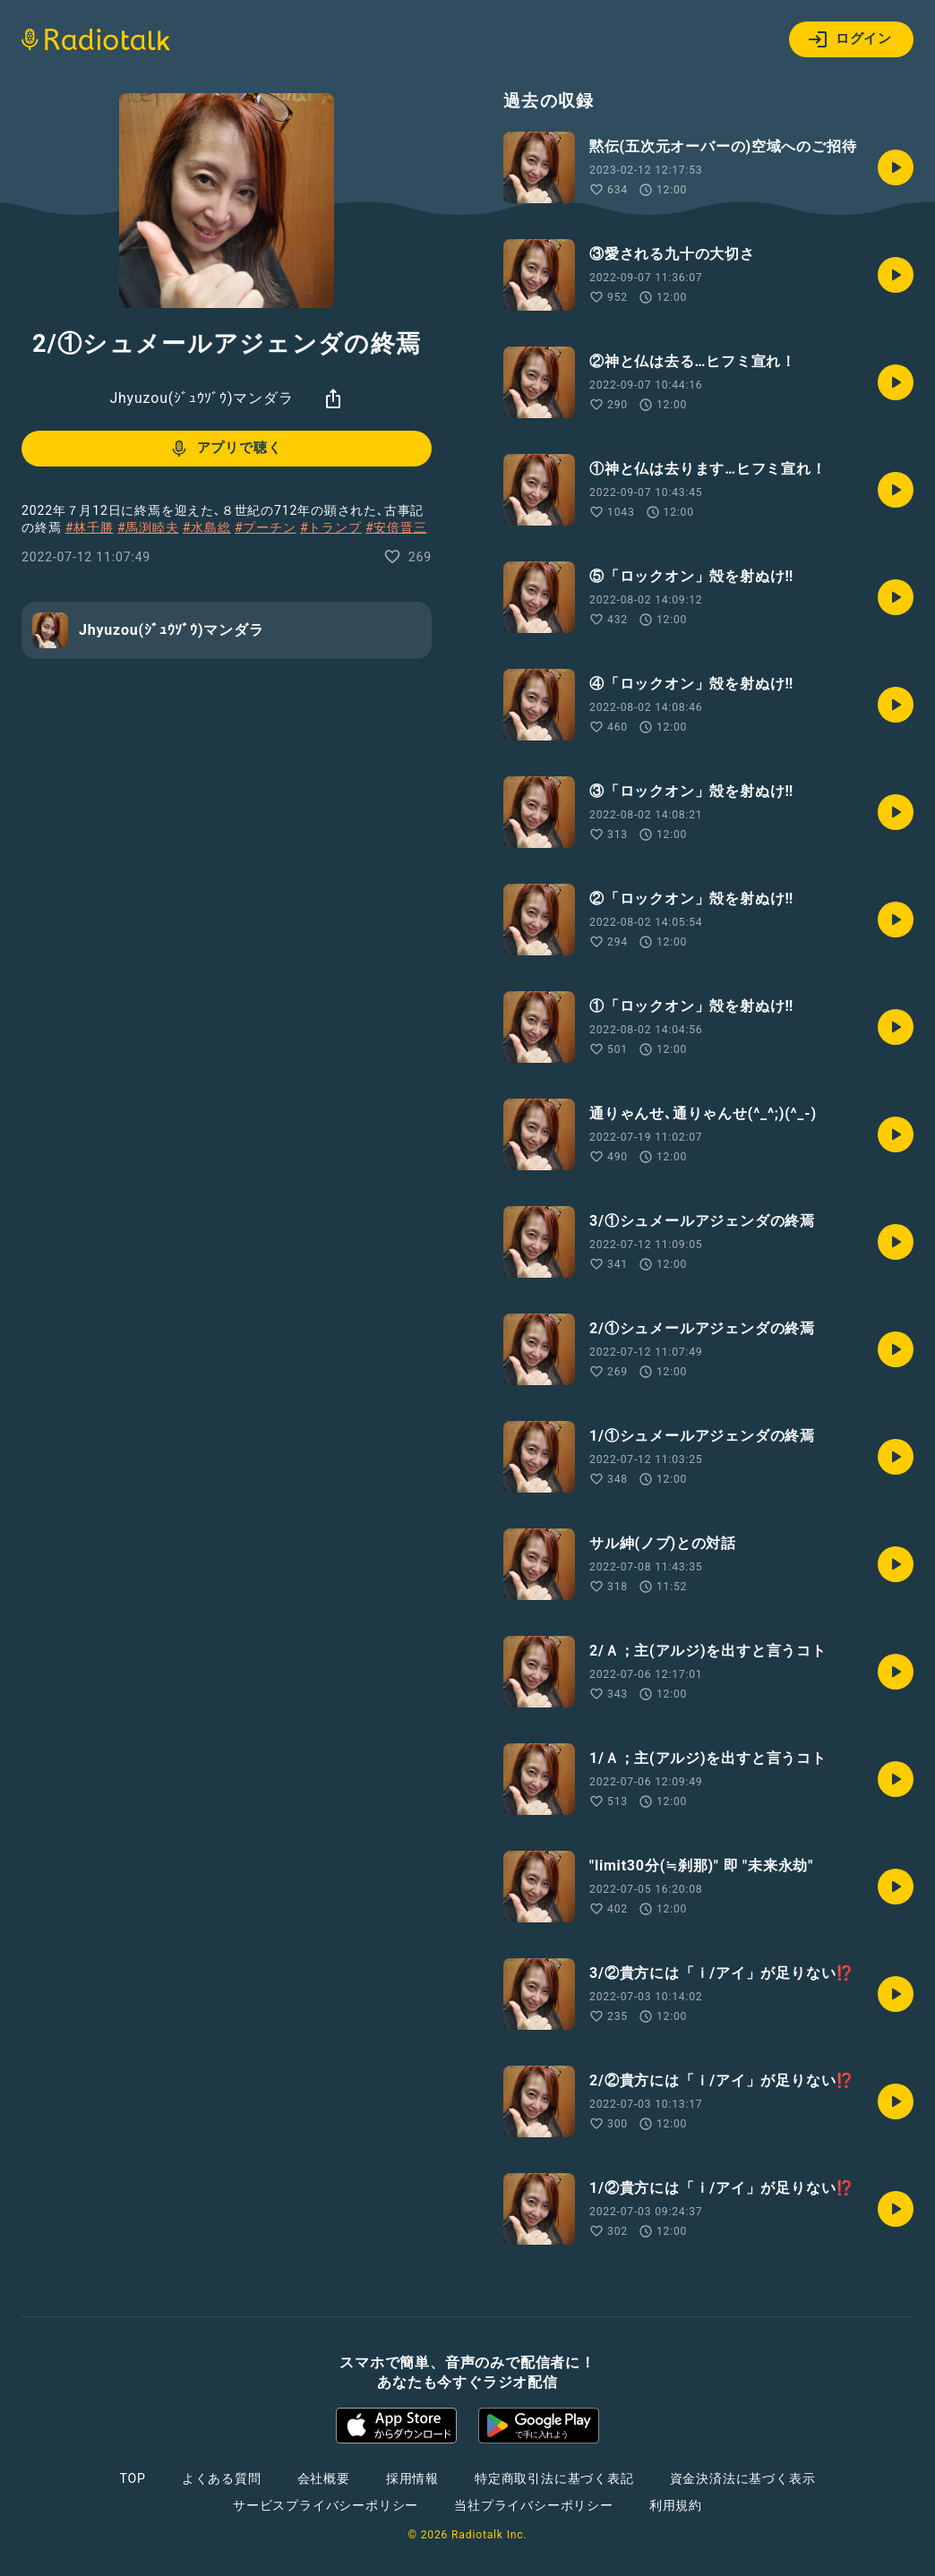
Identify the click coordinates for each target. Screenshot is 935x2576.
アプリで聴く (225, 448)
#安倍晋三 (396, 527)
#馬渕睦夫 (148, 527)
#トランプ (331, 527)
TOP (133, 2478)
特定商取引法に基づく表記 (554, 2478)
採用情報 (412, 2478)
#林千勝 (89, 527)
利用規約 (675, 2505)
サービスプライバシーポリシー (325, 2505)
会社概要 (323, 2478)
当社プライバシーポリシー (533, 2505)
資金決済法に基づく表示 (743, 2478)
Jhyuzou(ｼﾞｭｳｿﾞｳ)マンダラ (201, 398)
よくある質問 (222, 2478)
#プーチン (265, 527)
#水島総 (207, 527)
